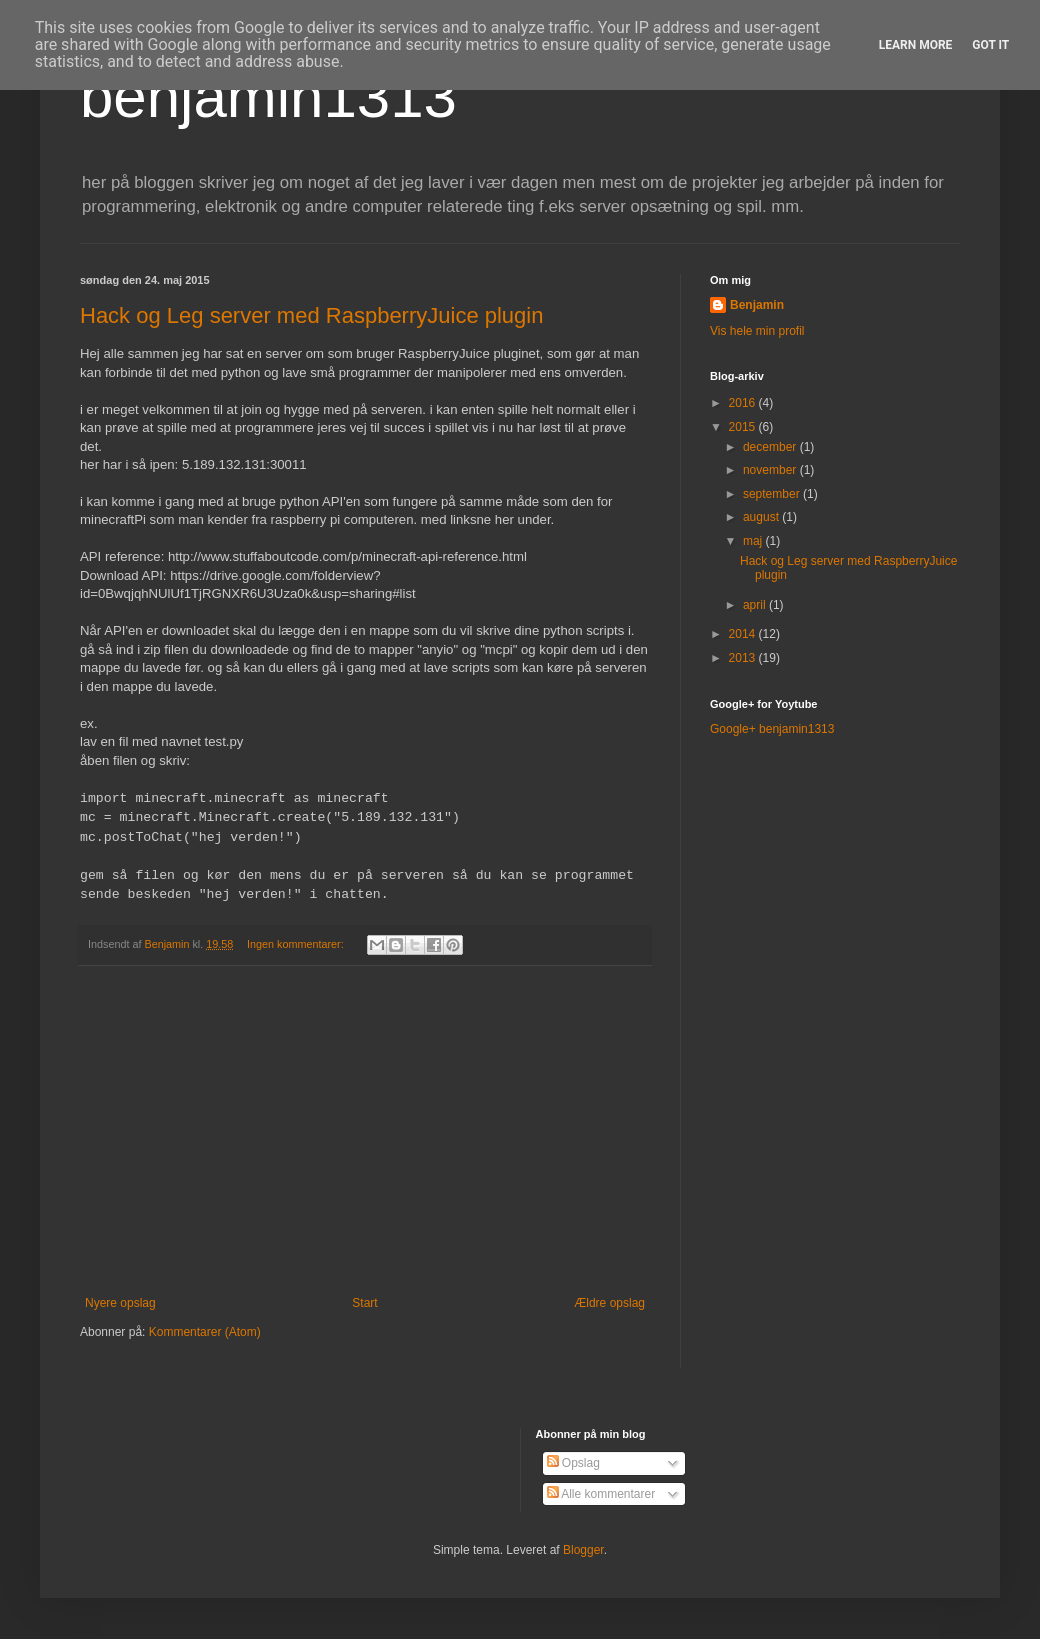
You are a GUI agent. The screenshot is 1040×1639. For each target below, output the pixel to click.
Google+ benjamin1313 (772, 729)
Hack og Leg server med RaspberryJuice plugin (311, 315)
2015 (744, 427)
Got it (990, 45)
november (771, 470)
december (771, 447)
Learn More (916, 45)
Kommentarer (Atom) (205, 1332)
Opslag (573, 1463)
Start (364, 1303)
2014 (744, 634)
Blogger (583, 1550)
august (762, 517)
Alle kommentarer (601, 1494)
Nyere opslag (120, 1303)
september (773, 494)
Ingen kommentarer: (297, 944)
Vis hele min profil (757, 331)
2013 (744, 658)
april (756, 605)
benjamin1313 (268, 96)
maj (754, 541)
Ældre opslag (609, 1303)
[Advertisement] (365, 1131)
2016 (744, 403)
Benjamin (757, 305)
